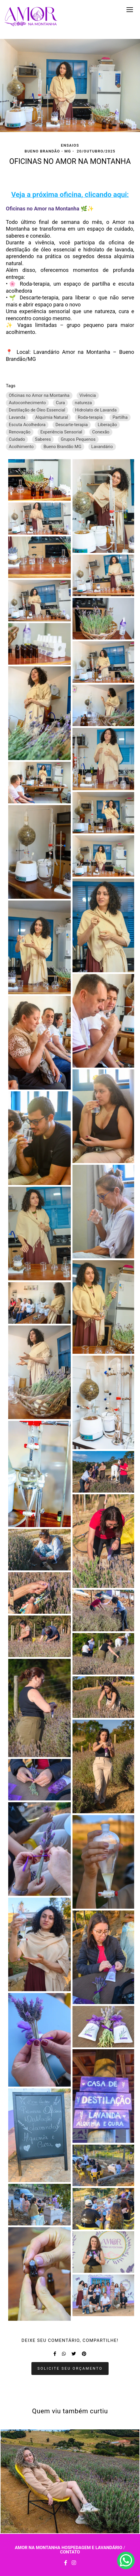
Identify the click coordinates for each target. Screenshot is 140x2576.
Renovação (20, 432)
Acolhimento (21, 446)
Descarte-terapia (71, 424)
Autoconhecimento (27, 402)
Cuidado (17, 439)
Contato (70, 2552)
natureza (83, 402)
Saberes (43, 439)
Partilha (120, 417)
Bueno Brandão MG (62, 446)
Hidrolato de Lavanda (96, 410)
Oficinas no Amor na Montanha (39, 395)
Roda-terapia (90, 417)
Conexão (100, 432)
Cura (60, 402)
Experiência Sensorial (61, 432)
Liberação (107, 424)
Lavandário (102, 446)
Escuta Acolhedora (27, 424)
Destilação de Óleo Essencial (37, 410)
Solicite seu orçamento (70, 2368)
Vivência (88, 395)
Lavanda (17, 417)
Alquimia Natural (51, 417)
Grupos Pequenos (78, 439)
